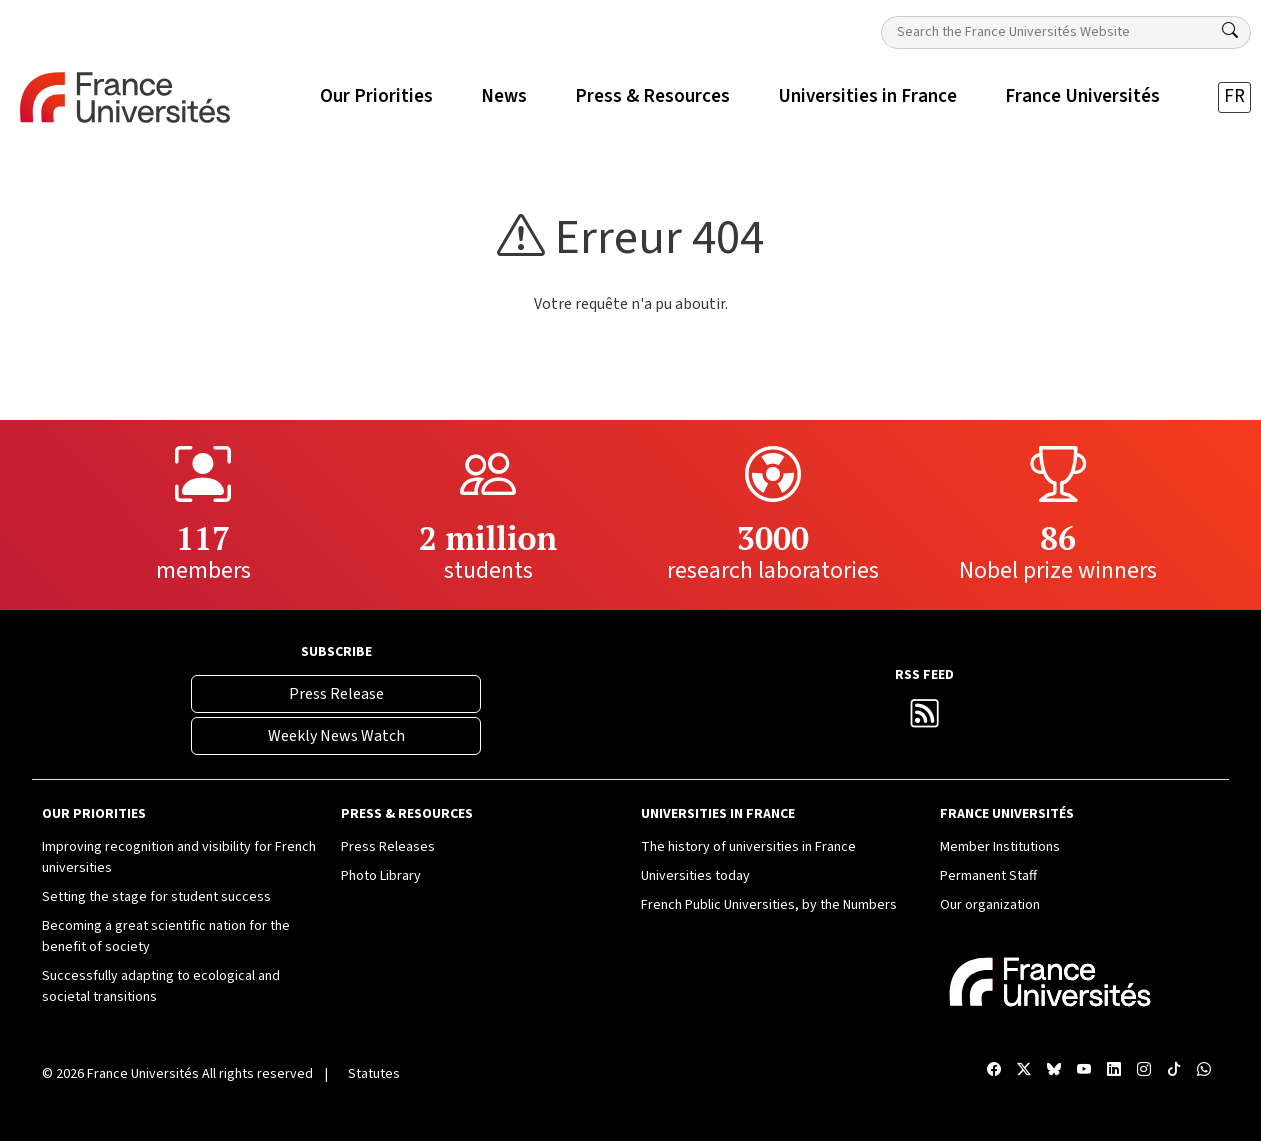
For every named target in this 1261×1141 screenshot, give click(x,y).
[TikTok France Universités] (1174, 1070)
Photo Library (381, 876)
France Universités (143, 1074)
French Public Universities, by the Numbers (769, 905)
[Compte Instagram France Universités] (1144, 1070)
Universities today (695, 876)
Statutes (374, 1074)
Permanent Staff (988, 876)
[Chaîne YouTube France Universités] (1084, 1070)
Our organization (990, 905)
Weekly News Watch (336, 736)
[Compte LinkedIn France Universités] (1114, 1070)
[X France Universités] (1024, 1070)
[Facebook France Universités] (994, 1070)
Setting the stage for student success (156, 897)
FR (1234, 96)
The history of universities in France (748, 847)
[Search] (1230, 31)
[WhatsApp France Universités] (1204, 1070)
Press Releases (388, 847)
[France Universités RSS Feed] (925, 719)
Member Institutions (1000, 847)
